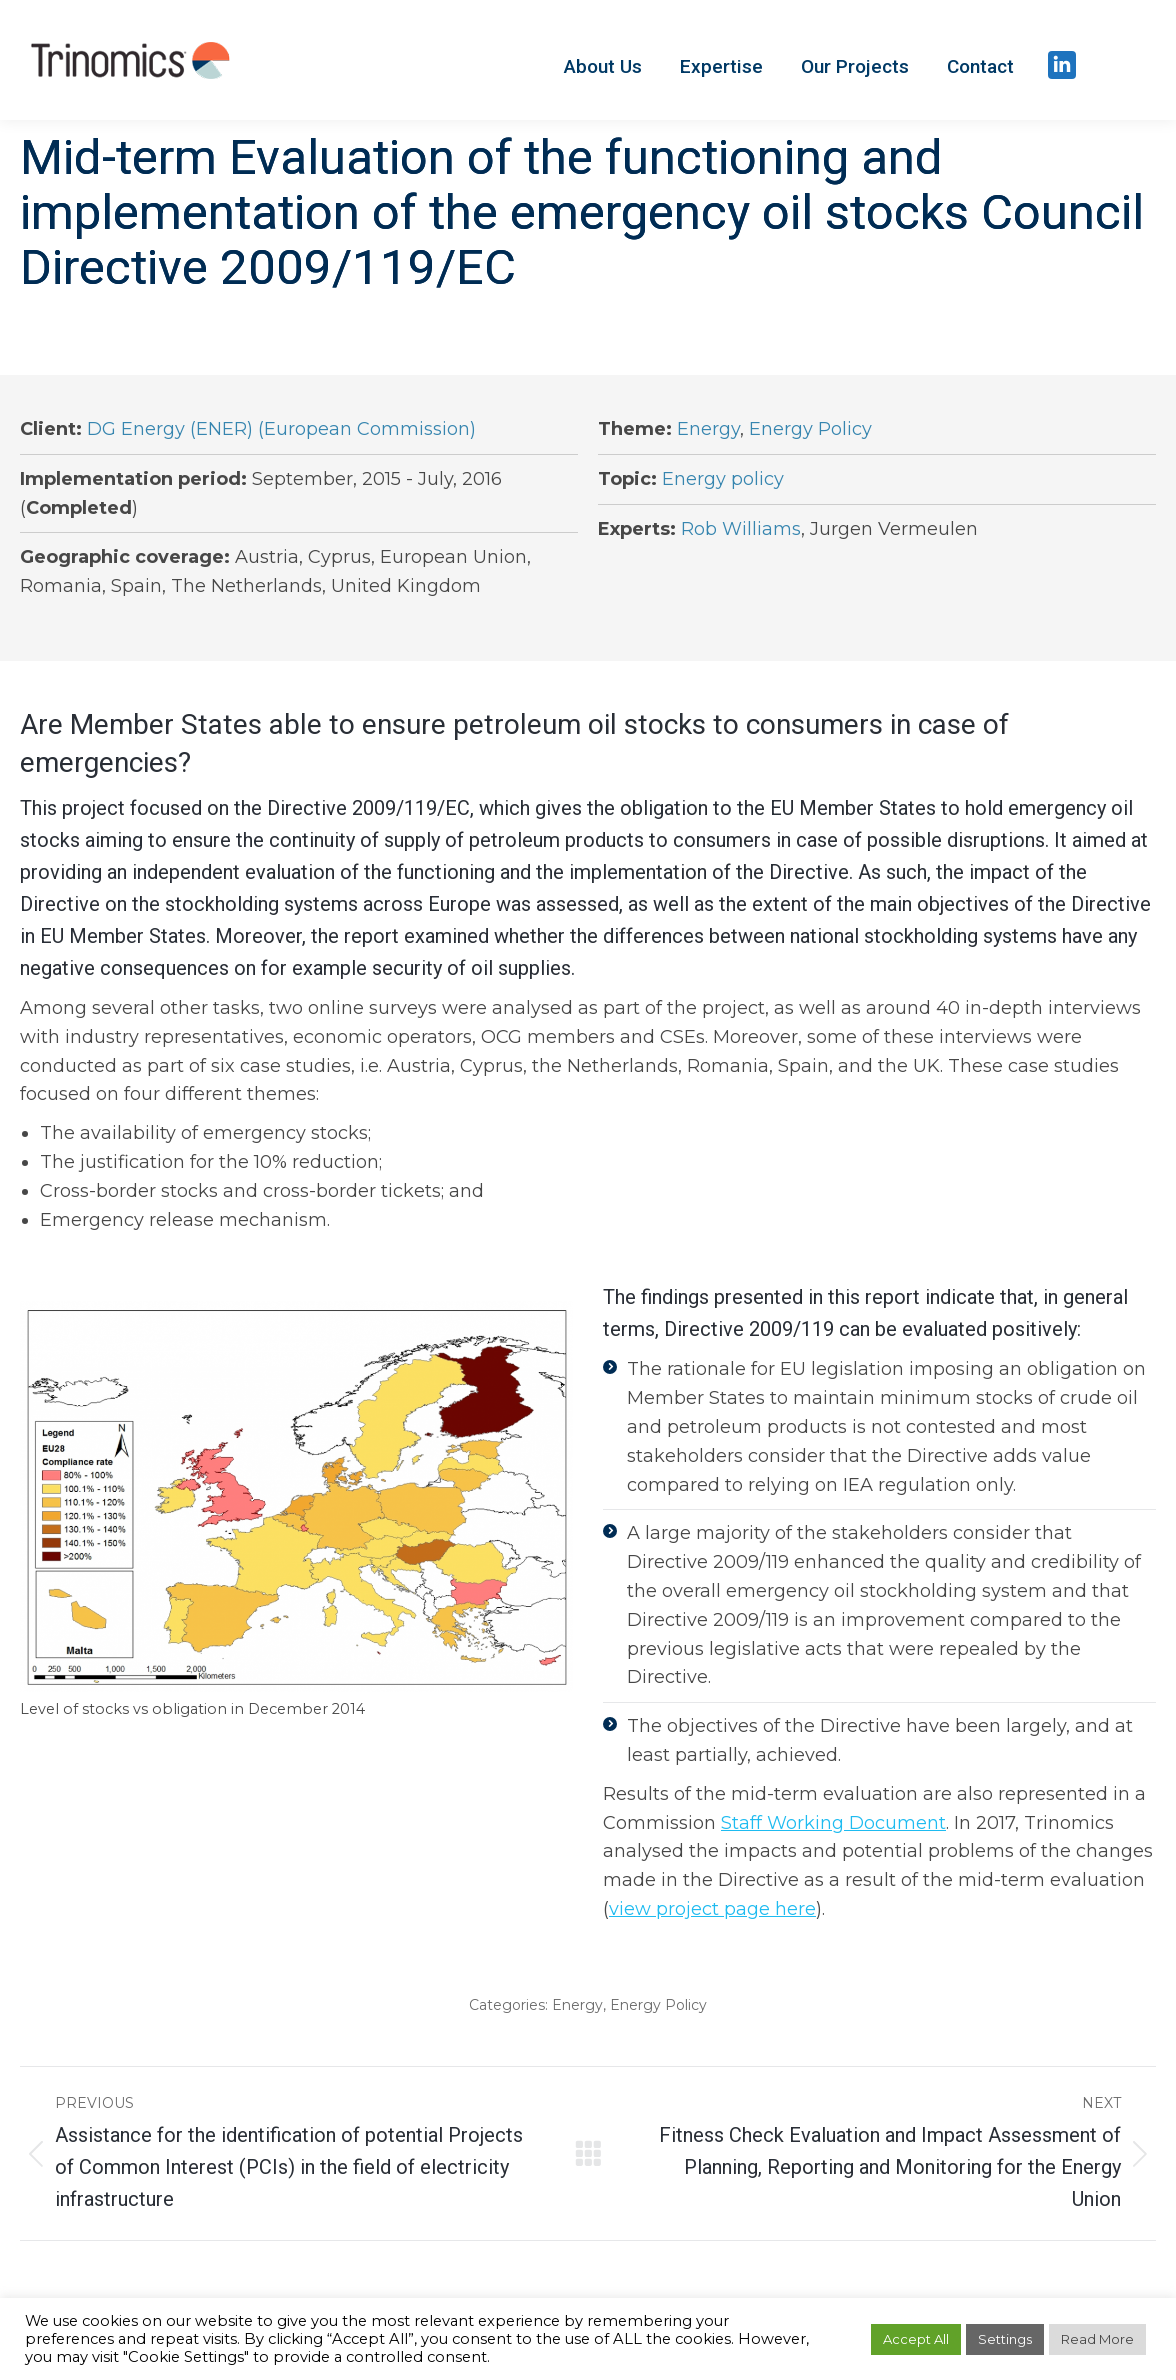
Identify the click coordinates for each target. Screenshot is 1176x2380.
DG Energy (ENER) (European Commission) (281, 429)
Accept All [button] (916, 2339)
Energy (708, 429)
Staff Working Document (833, 1823)
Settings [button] (1005, 2339)
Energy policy (723, 479)
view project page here (712, 1909)
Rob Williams (741, 529)
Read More (1097, 2339)
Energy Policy (810, 429)
